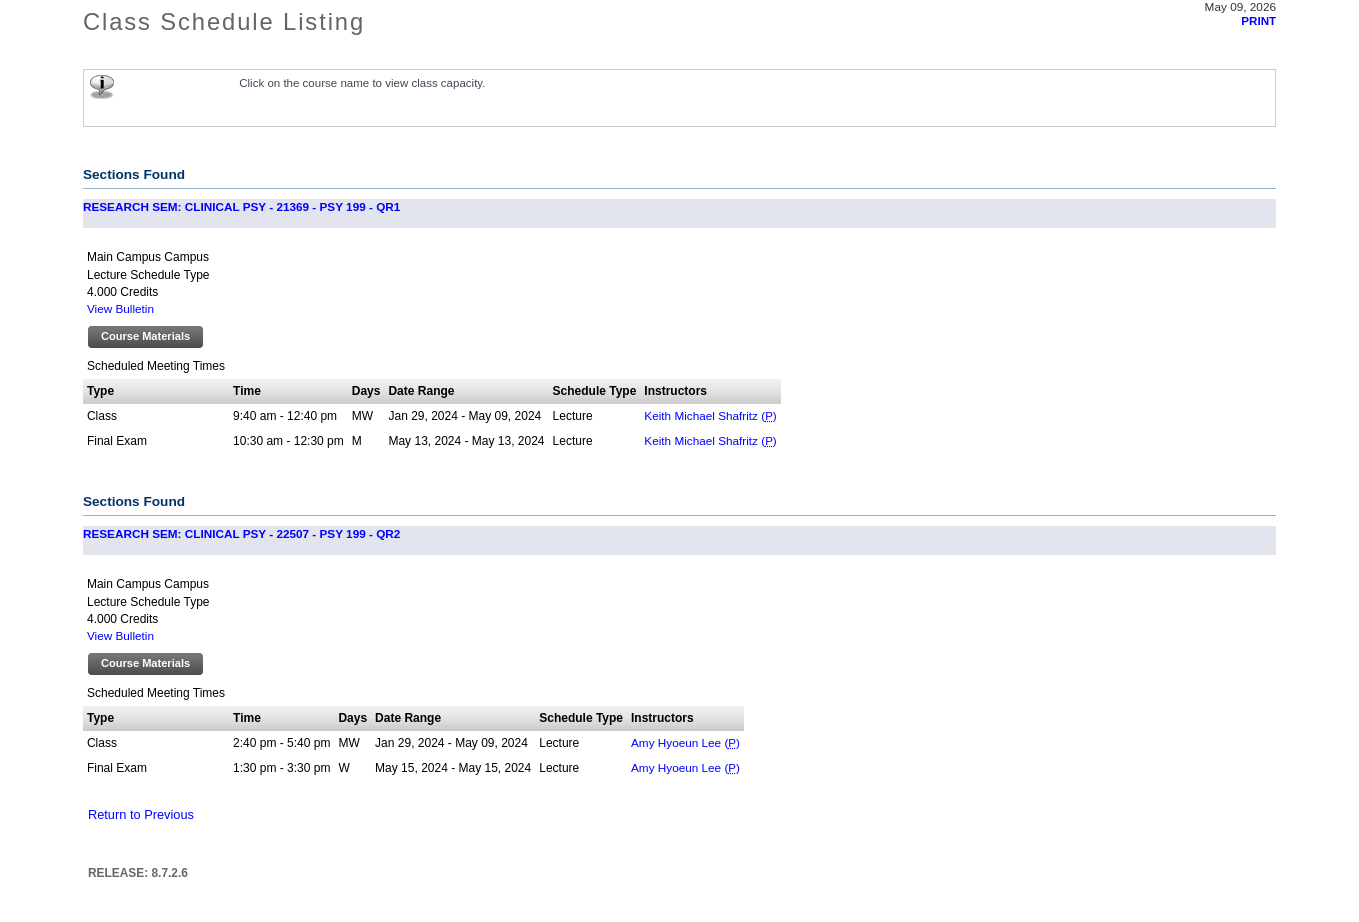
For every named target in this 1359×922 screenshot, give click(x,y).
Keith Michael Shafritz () (710, 415)
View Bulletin (120, 308)
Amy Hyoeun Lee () (685, 742)
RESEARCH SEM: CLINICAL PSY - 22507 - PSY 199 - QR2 (241, 533)
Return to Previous (141, 814)
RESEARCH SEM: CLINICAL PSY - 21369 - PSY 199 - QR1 (241, 206)
